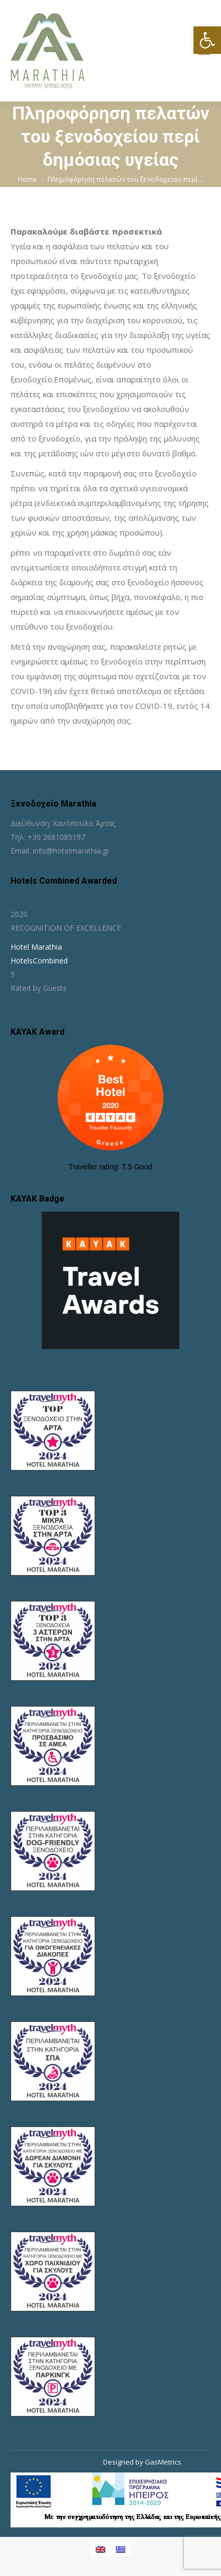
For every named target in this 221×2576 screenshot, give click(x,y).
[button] (207, 40)
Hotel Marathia (36, 947)
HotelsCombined (39, 961)
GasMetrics (163, 2462)
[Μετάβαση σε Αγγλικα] (100, 2549)
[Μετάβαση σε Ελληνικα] (121, 2549)
